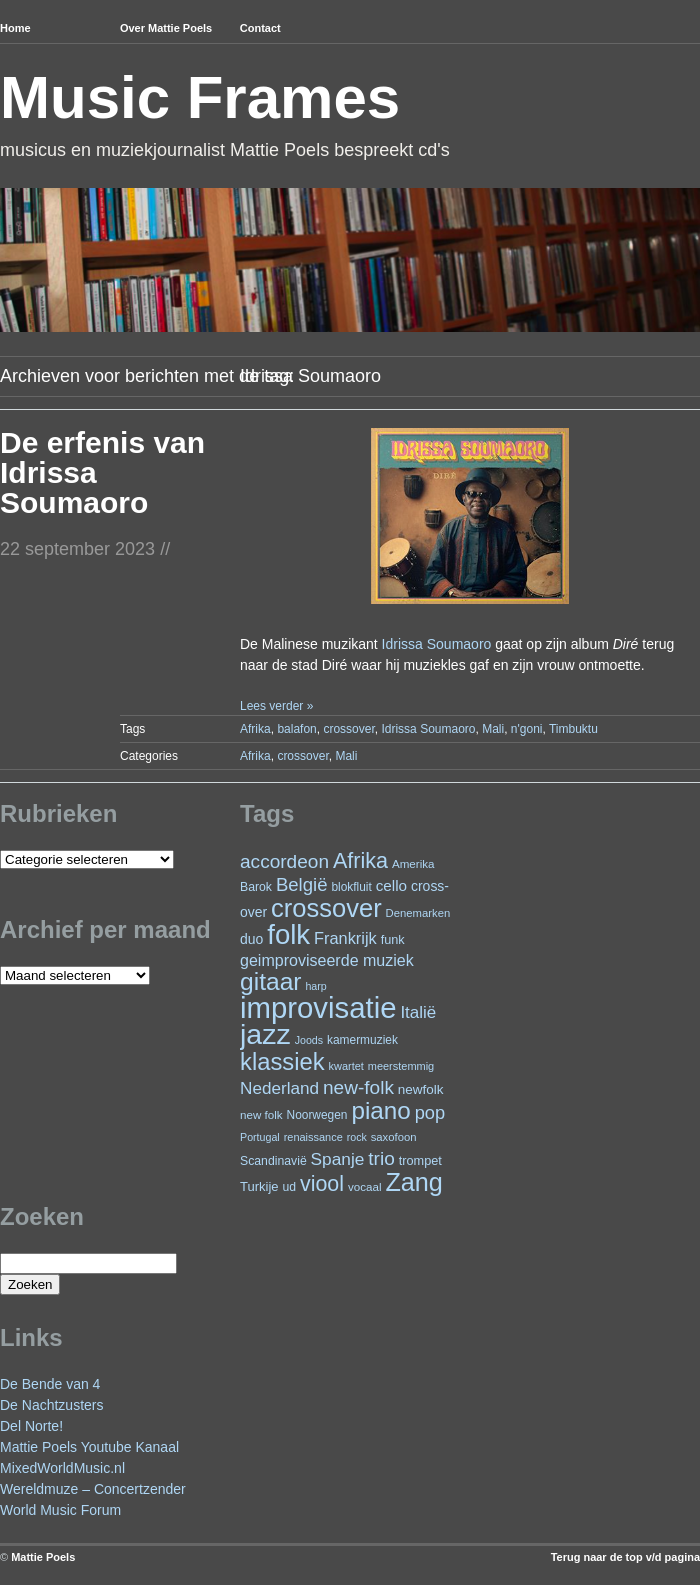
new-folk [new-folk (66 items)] (358, 1087)
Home (15, 28)
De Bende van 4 (50, 1384)
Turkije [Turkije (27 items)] (259, 1186)
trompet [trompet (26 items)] (420, 1160)
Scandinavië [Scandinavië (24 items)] (273, 1161)
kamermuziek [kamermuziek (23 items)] (362, 1040)
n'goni (527, 729)
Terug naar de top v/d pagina (625, 1557)
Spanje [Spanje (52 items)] (338, 1159)
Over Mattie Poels (166, 28)
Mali (493, 729)
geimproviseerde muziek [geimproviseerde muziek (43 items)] (327, 960)
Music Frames (200, 97)
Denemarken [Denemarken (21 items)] (418, 913)
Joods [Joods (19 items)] (309, 1040)
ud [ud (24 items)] (290, 1187)
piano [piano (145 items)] (380, 1110)
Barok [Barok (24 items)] (256, 887)
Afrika (255, 729)
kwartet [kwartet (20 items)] (346, 1066)
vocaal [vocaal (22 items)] (365, 1186)
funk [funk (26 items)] (393, 939)
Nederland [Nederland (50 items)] (279, 1088)
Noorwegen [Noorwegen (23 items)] (317, 1115)
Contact (260, 28)
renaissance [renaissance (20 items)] (313, 1137)
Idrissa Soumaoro (437, 644)
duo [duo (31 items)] (251, 939)
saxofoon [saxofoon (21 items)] (394, 1137)
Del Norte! (31, 1426)
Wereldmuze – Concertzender (93, 1489)
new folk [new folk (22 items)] (261, 1114)
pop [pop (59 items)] (430, 1112)
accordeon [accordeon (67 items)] (284, 861)
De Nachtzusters (51, 1405)
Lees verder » (276, 706)
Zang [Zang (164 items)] (413, 1182)
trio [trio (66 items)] (381, 1158)
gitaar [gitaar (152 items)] (270, 981)
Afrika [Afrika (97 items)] (360, 860)
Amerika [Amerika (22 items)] (413, 863)
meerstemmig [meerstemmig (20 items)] (401, 1066)
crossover (348, 729)
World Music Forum (60, 1510)
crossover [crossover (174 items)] (326, 908)
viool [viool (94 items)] (322, 1184)
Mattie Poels (43, 1557)
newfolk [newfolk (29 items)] (421, 1089)
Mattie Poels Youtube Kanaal (89, 1447)
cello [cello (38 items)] (391, 885)
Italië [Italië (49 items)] (418, 1012)
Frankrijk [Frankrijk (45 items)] (345, 938)
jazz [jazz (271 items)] (265, 1034)
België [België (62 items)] (302, 884)
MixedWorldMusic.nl (62, 1468)
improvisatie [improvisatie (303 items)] (318, 1007)
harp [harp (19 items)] (315, 986)
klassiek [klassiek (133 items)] (282, 1061)
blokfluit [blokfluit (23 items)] (351, 887)
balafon (296, 729)
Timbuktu (573, 729)
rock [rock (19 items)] (357, 1137)
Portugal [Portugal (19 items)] (260, 1137)
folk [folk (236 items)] (288, 934)
